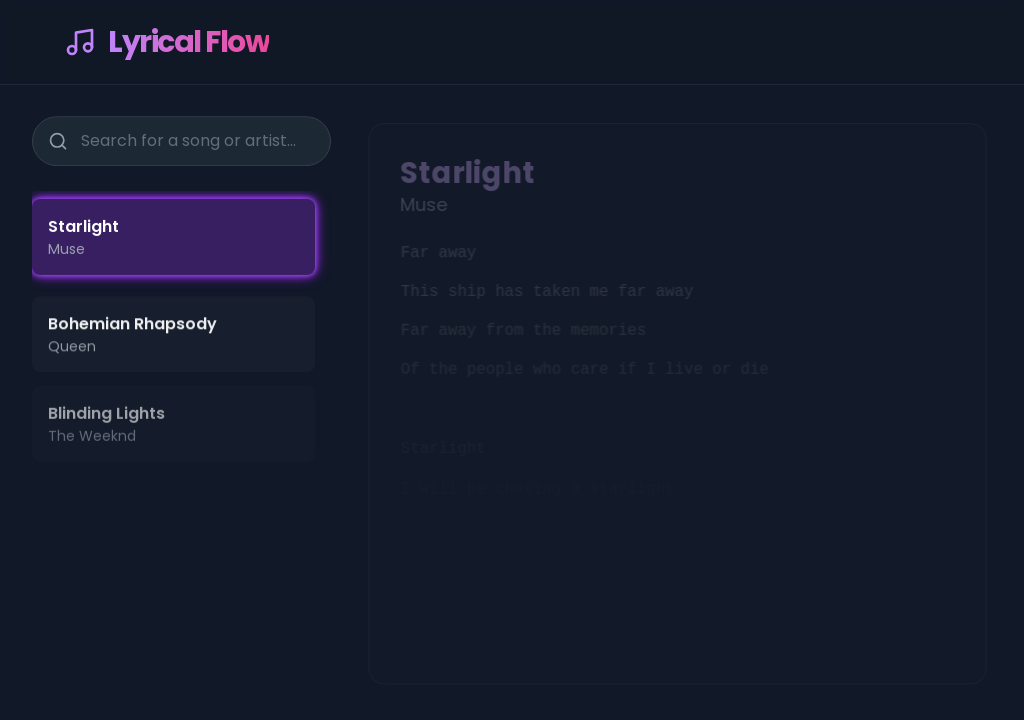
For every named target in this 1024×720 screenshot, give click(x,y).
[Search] (56, 139)
